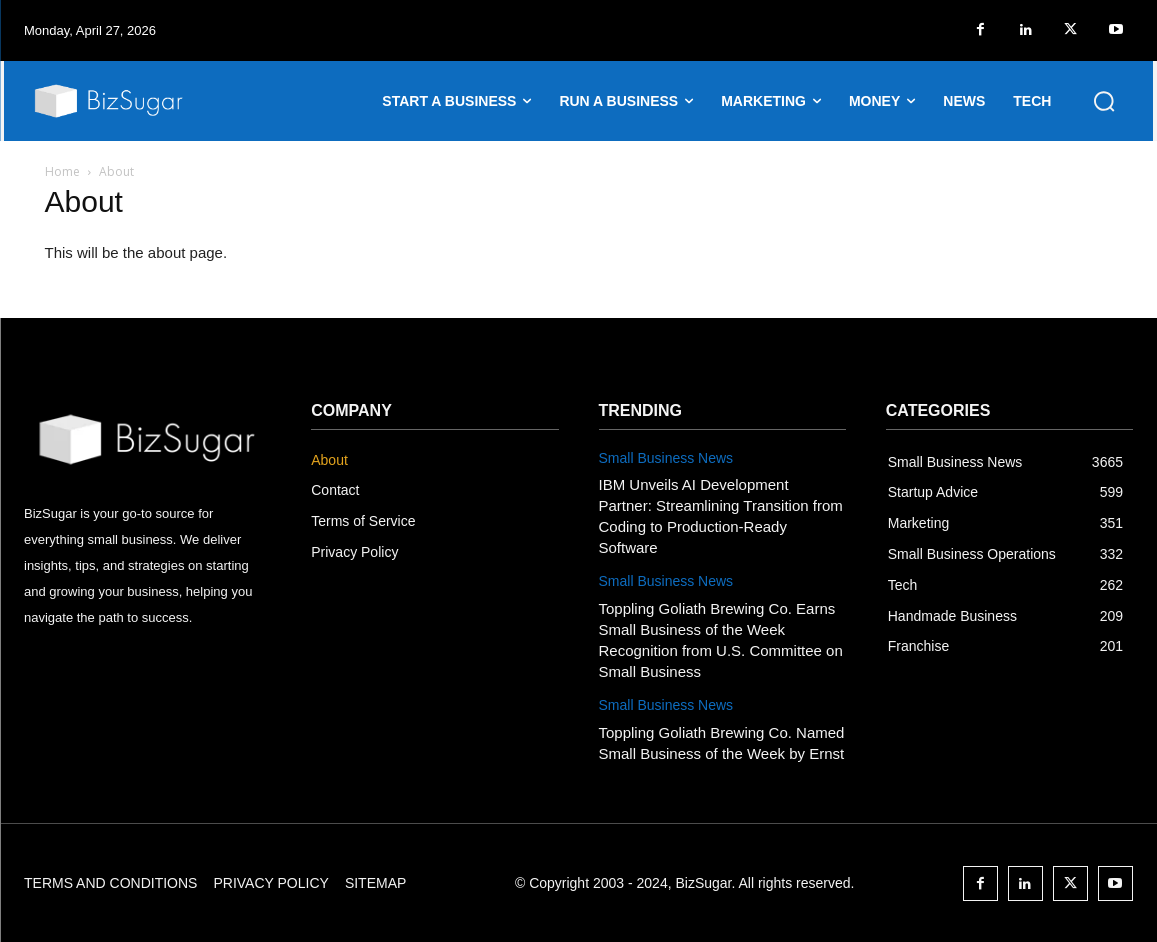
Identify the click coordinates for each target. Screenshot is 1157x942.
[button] (1104, 101)
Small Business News (666, 458)
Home (62, 171)
